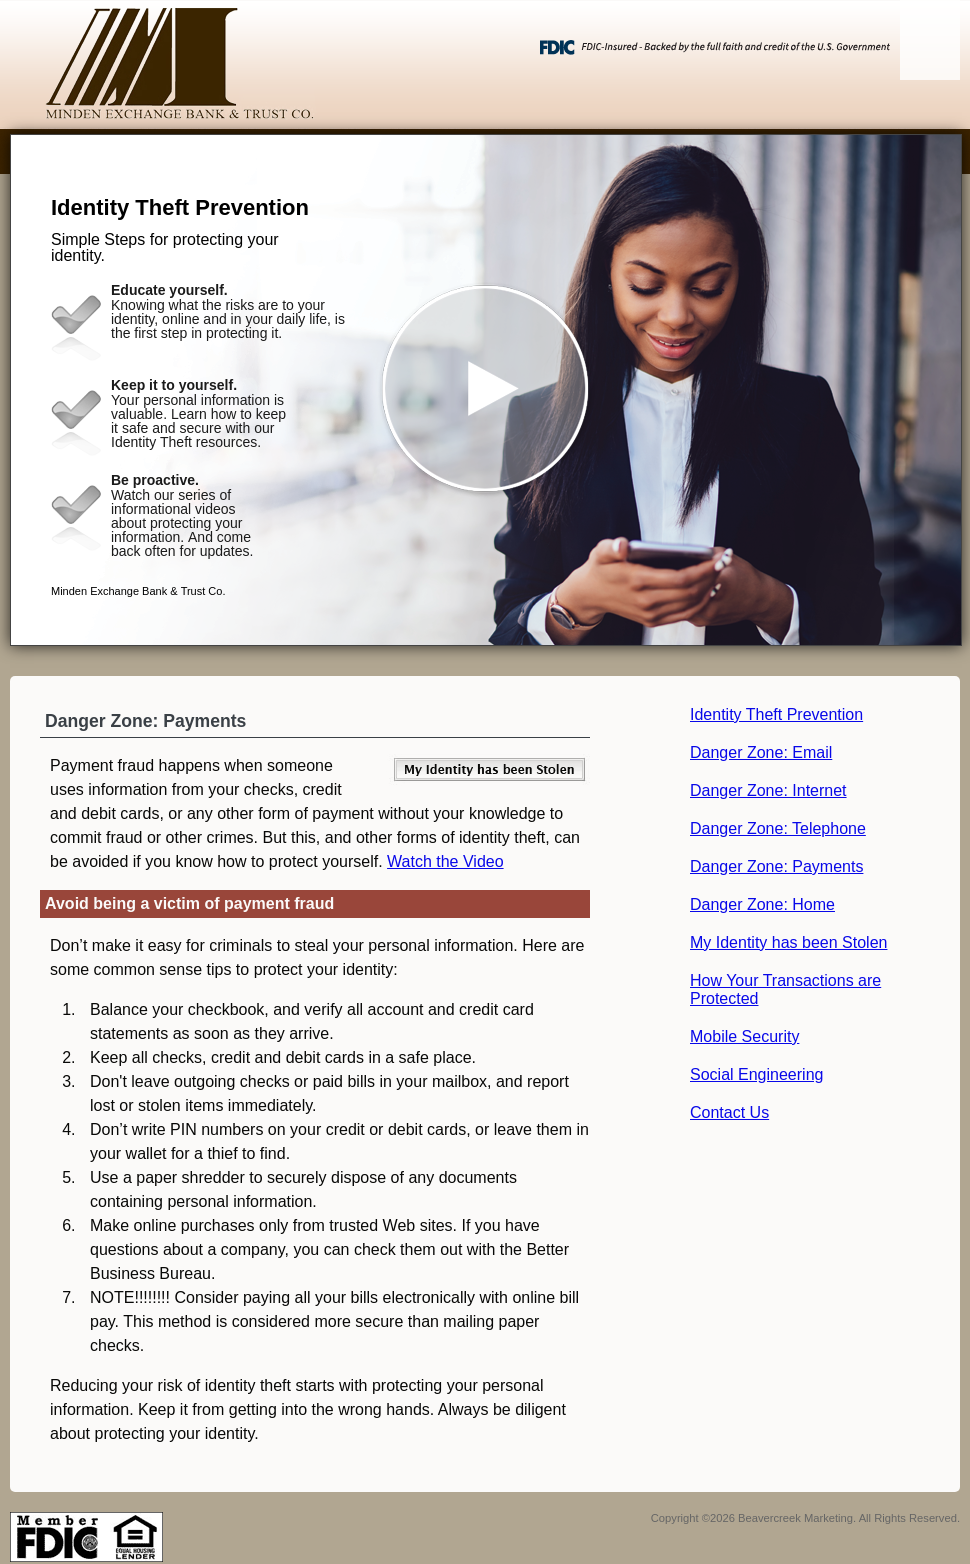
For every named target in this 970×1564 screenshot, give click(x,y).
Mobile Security (744, 1036)
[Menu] (930, 40)
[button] (486, 390)
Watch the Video (445, 861)
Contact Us (729, 1112)
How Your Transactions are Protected (785, 989)
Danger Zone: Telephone (778, 828)
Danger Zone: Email (761, 752)
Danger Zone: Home (762, 904)
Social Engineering (756, 1074)
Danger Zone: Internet (768, 790)
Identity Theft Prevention (776, 714)
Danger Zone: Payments (776, 866)
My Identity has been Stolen (788, 942)
